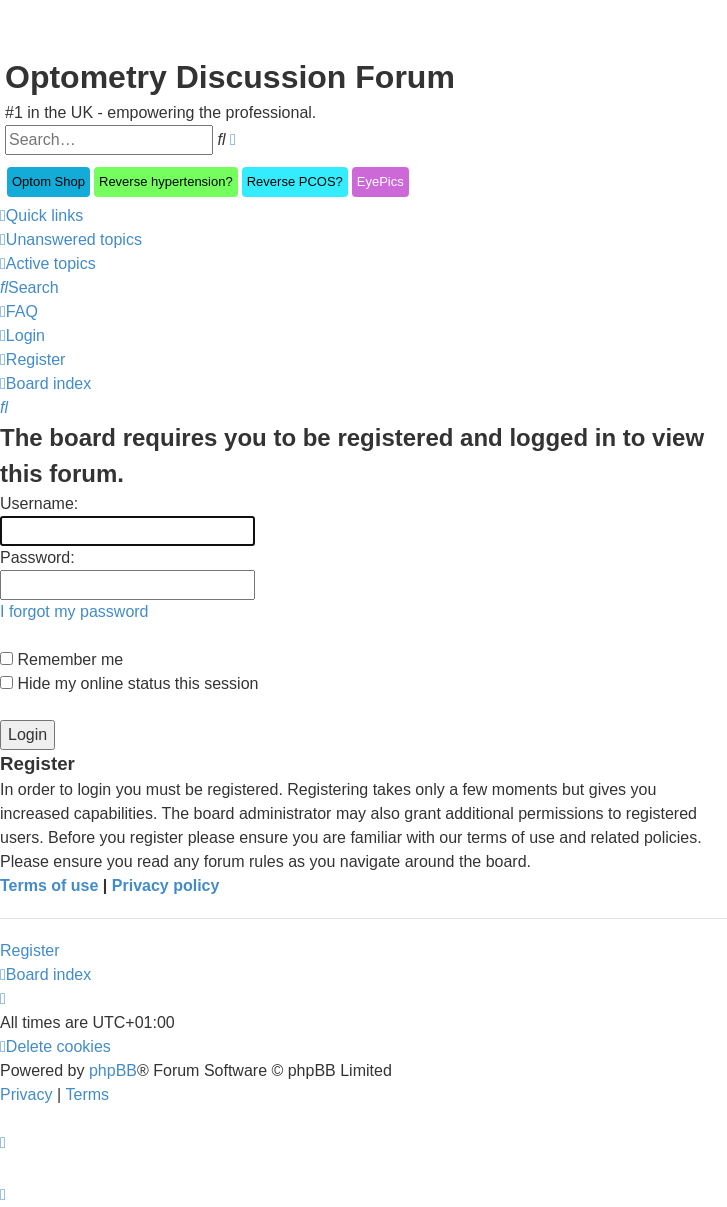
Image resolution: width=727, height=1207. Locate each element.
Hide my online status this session (129, 683)
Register (30, 950)
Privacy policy (166, 885)
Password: (37, 557)
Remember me (61, 659)
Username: (39, 503)
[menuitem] (71, 240)
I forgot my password (74, 611)
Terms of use (49, 885)
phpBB (113, 1070)
